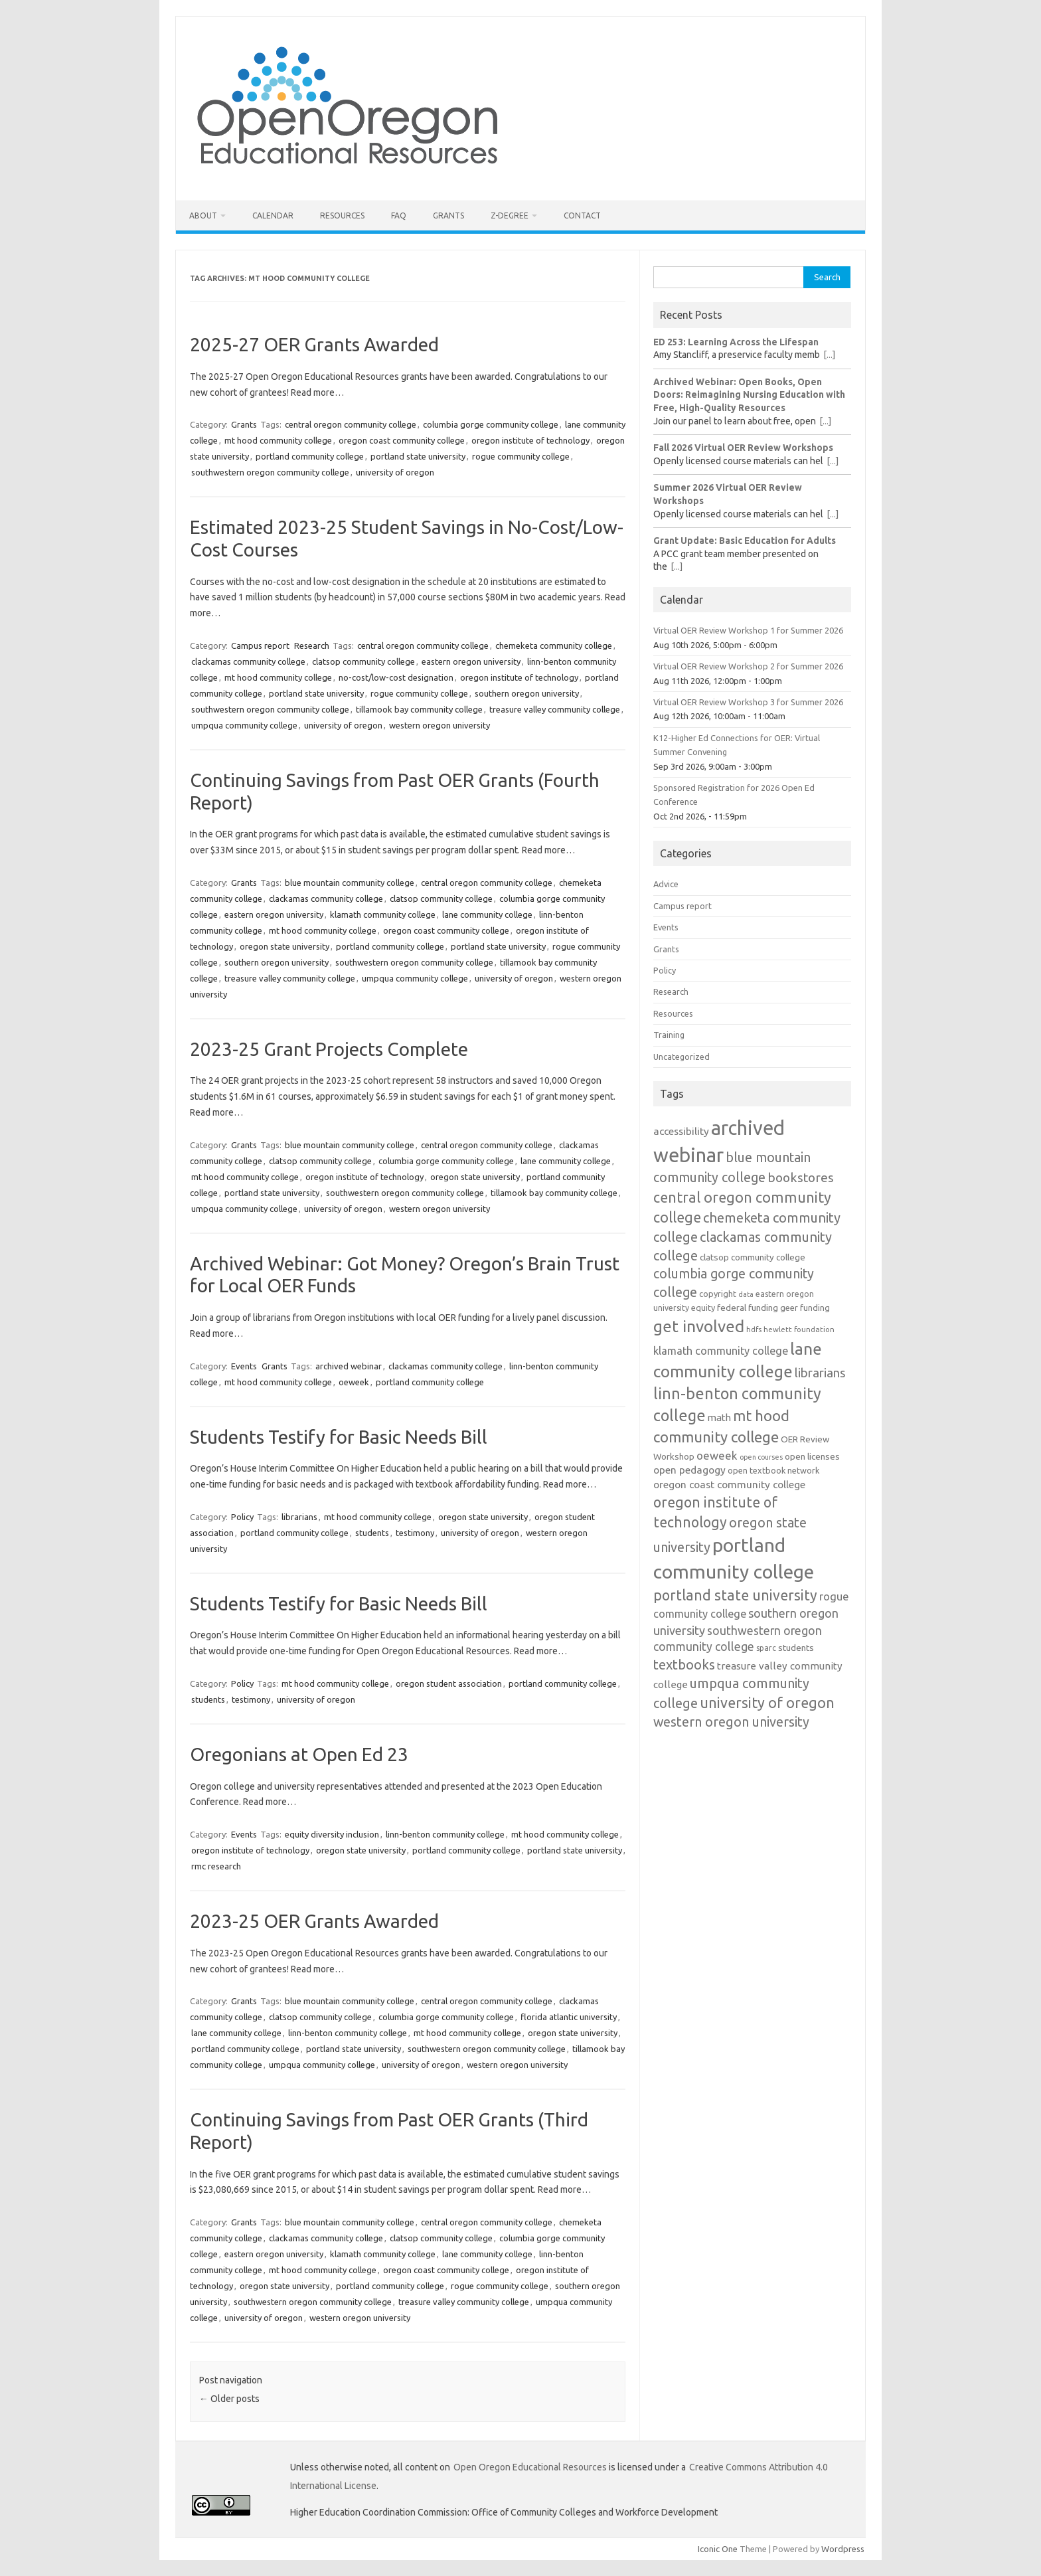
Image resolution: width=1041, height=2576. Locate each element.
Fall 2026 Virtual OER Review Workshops (743, 447)
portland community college (310, 456)
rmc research (216, 1866)
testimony (415, 1532)
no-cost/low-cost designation (396, 677)
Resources (342, 215)
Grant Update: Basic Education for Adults (744, 540)
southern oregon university (527, 693)
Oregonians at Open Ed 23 (299, 1754)
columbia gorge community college (490, 424)
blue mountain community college (349, 882)
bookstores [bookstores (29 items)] (800, 1177)
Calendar (272, 215)
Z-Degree (509, 215)
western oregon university (439, 725)
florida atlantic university (568, 2016)
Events (244, 1366)
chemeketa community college (553, 645)
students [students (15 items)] (796, 1647)
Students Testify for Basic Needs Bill (338, 1436)
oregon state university (284, 946)
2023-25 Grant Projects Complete (329, 1049)
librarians (299, 1516)
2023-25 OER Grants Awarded (314, 1921)
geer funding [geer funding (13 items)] (805, 1307)
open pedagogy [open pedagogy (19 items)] (689, 1470)
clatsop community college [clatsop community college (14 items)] (752, 1257)
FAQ (398, 215)
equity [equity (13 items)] (703, 1307)
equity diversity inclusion (332, 1834)
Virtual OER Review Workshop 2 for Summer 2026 (748, 666)
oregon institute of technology (530, 440)
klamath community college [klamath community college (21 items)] (720, 1351)
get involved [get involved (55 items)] (698, 1326)
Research (311, 645)
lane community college (487, 914)
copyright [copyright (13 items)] (717, 1293)
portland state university (417, 456)
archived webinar (348, 1366)
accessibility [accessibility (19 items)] (681, 1131)
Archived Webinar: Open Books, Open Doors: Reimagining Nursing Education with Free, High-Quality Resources (749, 395)
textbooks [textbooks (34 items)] (684, 1664)
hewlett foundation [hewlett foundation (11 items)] (799, 1329)
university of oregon (395, 472)
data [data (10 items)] (746, 1294)
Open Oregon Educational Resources (530, 2467)
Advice (666, 884)
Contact (582, 215)
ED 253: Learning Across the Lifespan (736, 342)
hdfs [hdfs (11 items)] (753, 1329)
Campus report (260, 645)
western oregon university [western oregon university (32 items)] (731, 1721)
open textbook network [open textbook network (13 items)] (773, 1470)
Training (668, 1034)
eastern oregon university (471, 661)
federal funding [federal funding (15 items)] (747, 1307)
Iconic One (718, 2548)
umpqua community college (244, 725)
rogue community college (521, 456)
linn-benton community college (445, 1834)
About (203, 215)
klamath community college (383, 914)
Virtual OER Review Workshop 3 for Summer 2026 (748, 702)
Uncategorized (681, 1056)
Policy (242, 1516)
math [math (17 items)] (719, 1417)
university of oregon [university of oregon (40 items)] (767, 1703)
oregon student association (449, 1683)
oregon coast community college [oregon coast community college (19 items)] (729, 1484)
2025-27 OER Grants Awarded (314, 344)
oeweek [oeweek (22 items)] (717, 1455)
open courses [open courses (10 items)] (761, 1457)
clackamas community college (248, 661)
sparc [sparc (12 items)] (766, 1648)
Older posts (229, 2398)
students (372, 1532)
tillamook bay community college (419, 709)
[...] (829, 354)
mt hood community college (278, 440)
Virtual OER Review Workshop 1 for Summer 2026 (748, 630)
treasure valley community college (554, 709)
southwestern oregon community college (270, 472)
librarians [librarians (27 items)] (820, 1373)
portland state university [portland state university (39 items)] (735, 1595)
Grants (448, 215)
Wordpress (842, 2548)
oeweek (354, 1382)
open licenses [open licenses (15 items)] (812, 1456)
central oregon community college (350, 424)
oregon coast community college (402, 440)
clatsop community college (363, 661)
